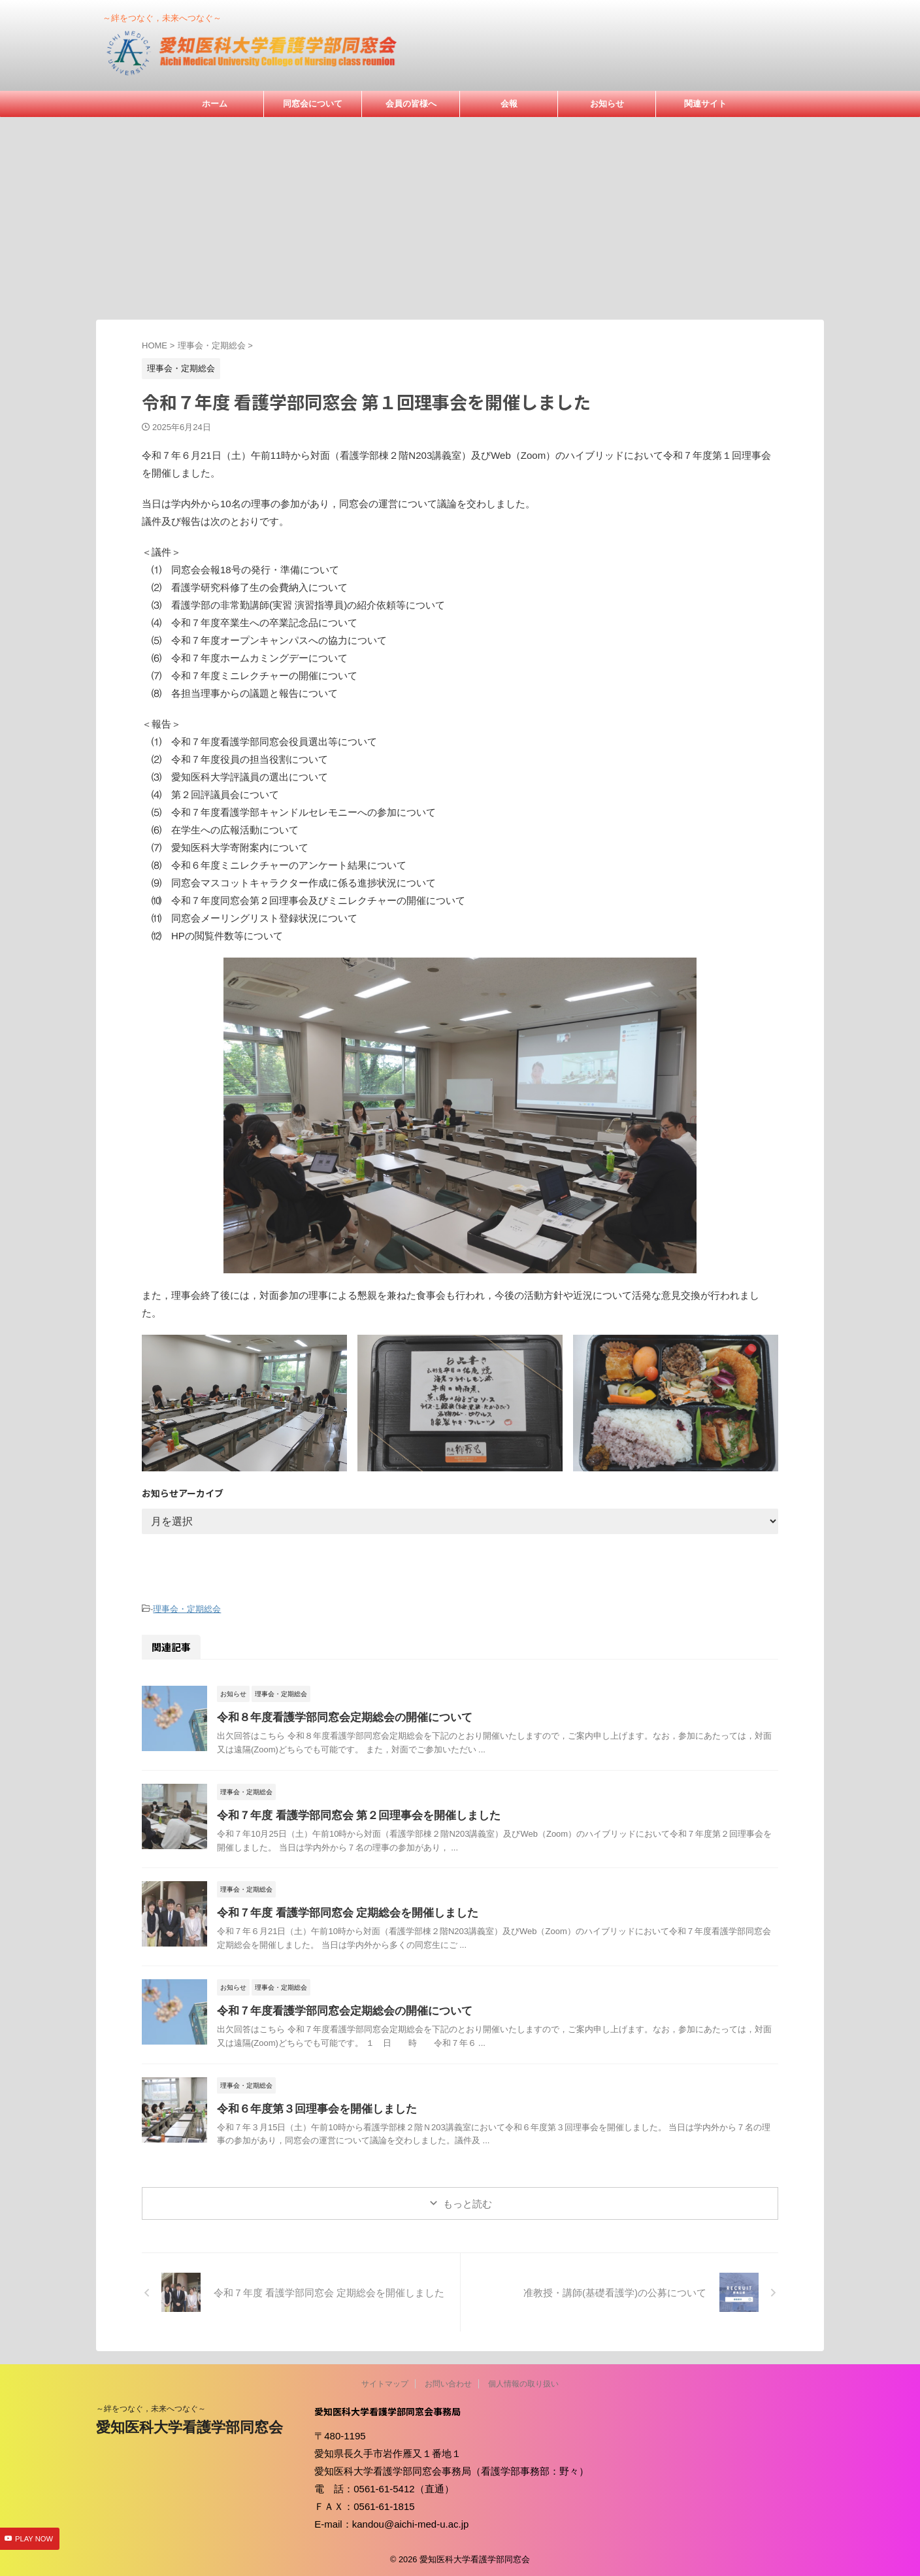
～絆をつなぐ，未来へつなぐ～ (151, 2406)
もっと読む (467, 2201)
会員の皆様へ (411, 104)
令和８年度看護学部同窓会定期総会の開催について (337, 1715)
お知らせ (607, 104)
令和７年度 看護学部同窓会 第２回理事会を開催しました (350, 1813)
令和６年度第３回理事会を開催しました (311, 2107)
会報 (509, 104)
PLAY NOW (34, 2539)
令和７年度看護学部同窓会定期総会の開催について (337, 2009)
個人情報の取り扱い (523, 2381)
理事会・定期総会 (187, 1608)
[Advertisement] (460, 215)
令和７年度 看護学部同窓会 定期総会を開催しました (340, 1910)
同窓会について (312, 104)
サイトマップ (384, 2381)
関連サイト (705, 104)
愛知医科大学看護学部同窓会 (189, 2425)
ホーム (214, 104)
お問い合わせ (448, 2381)
